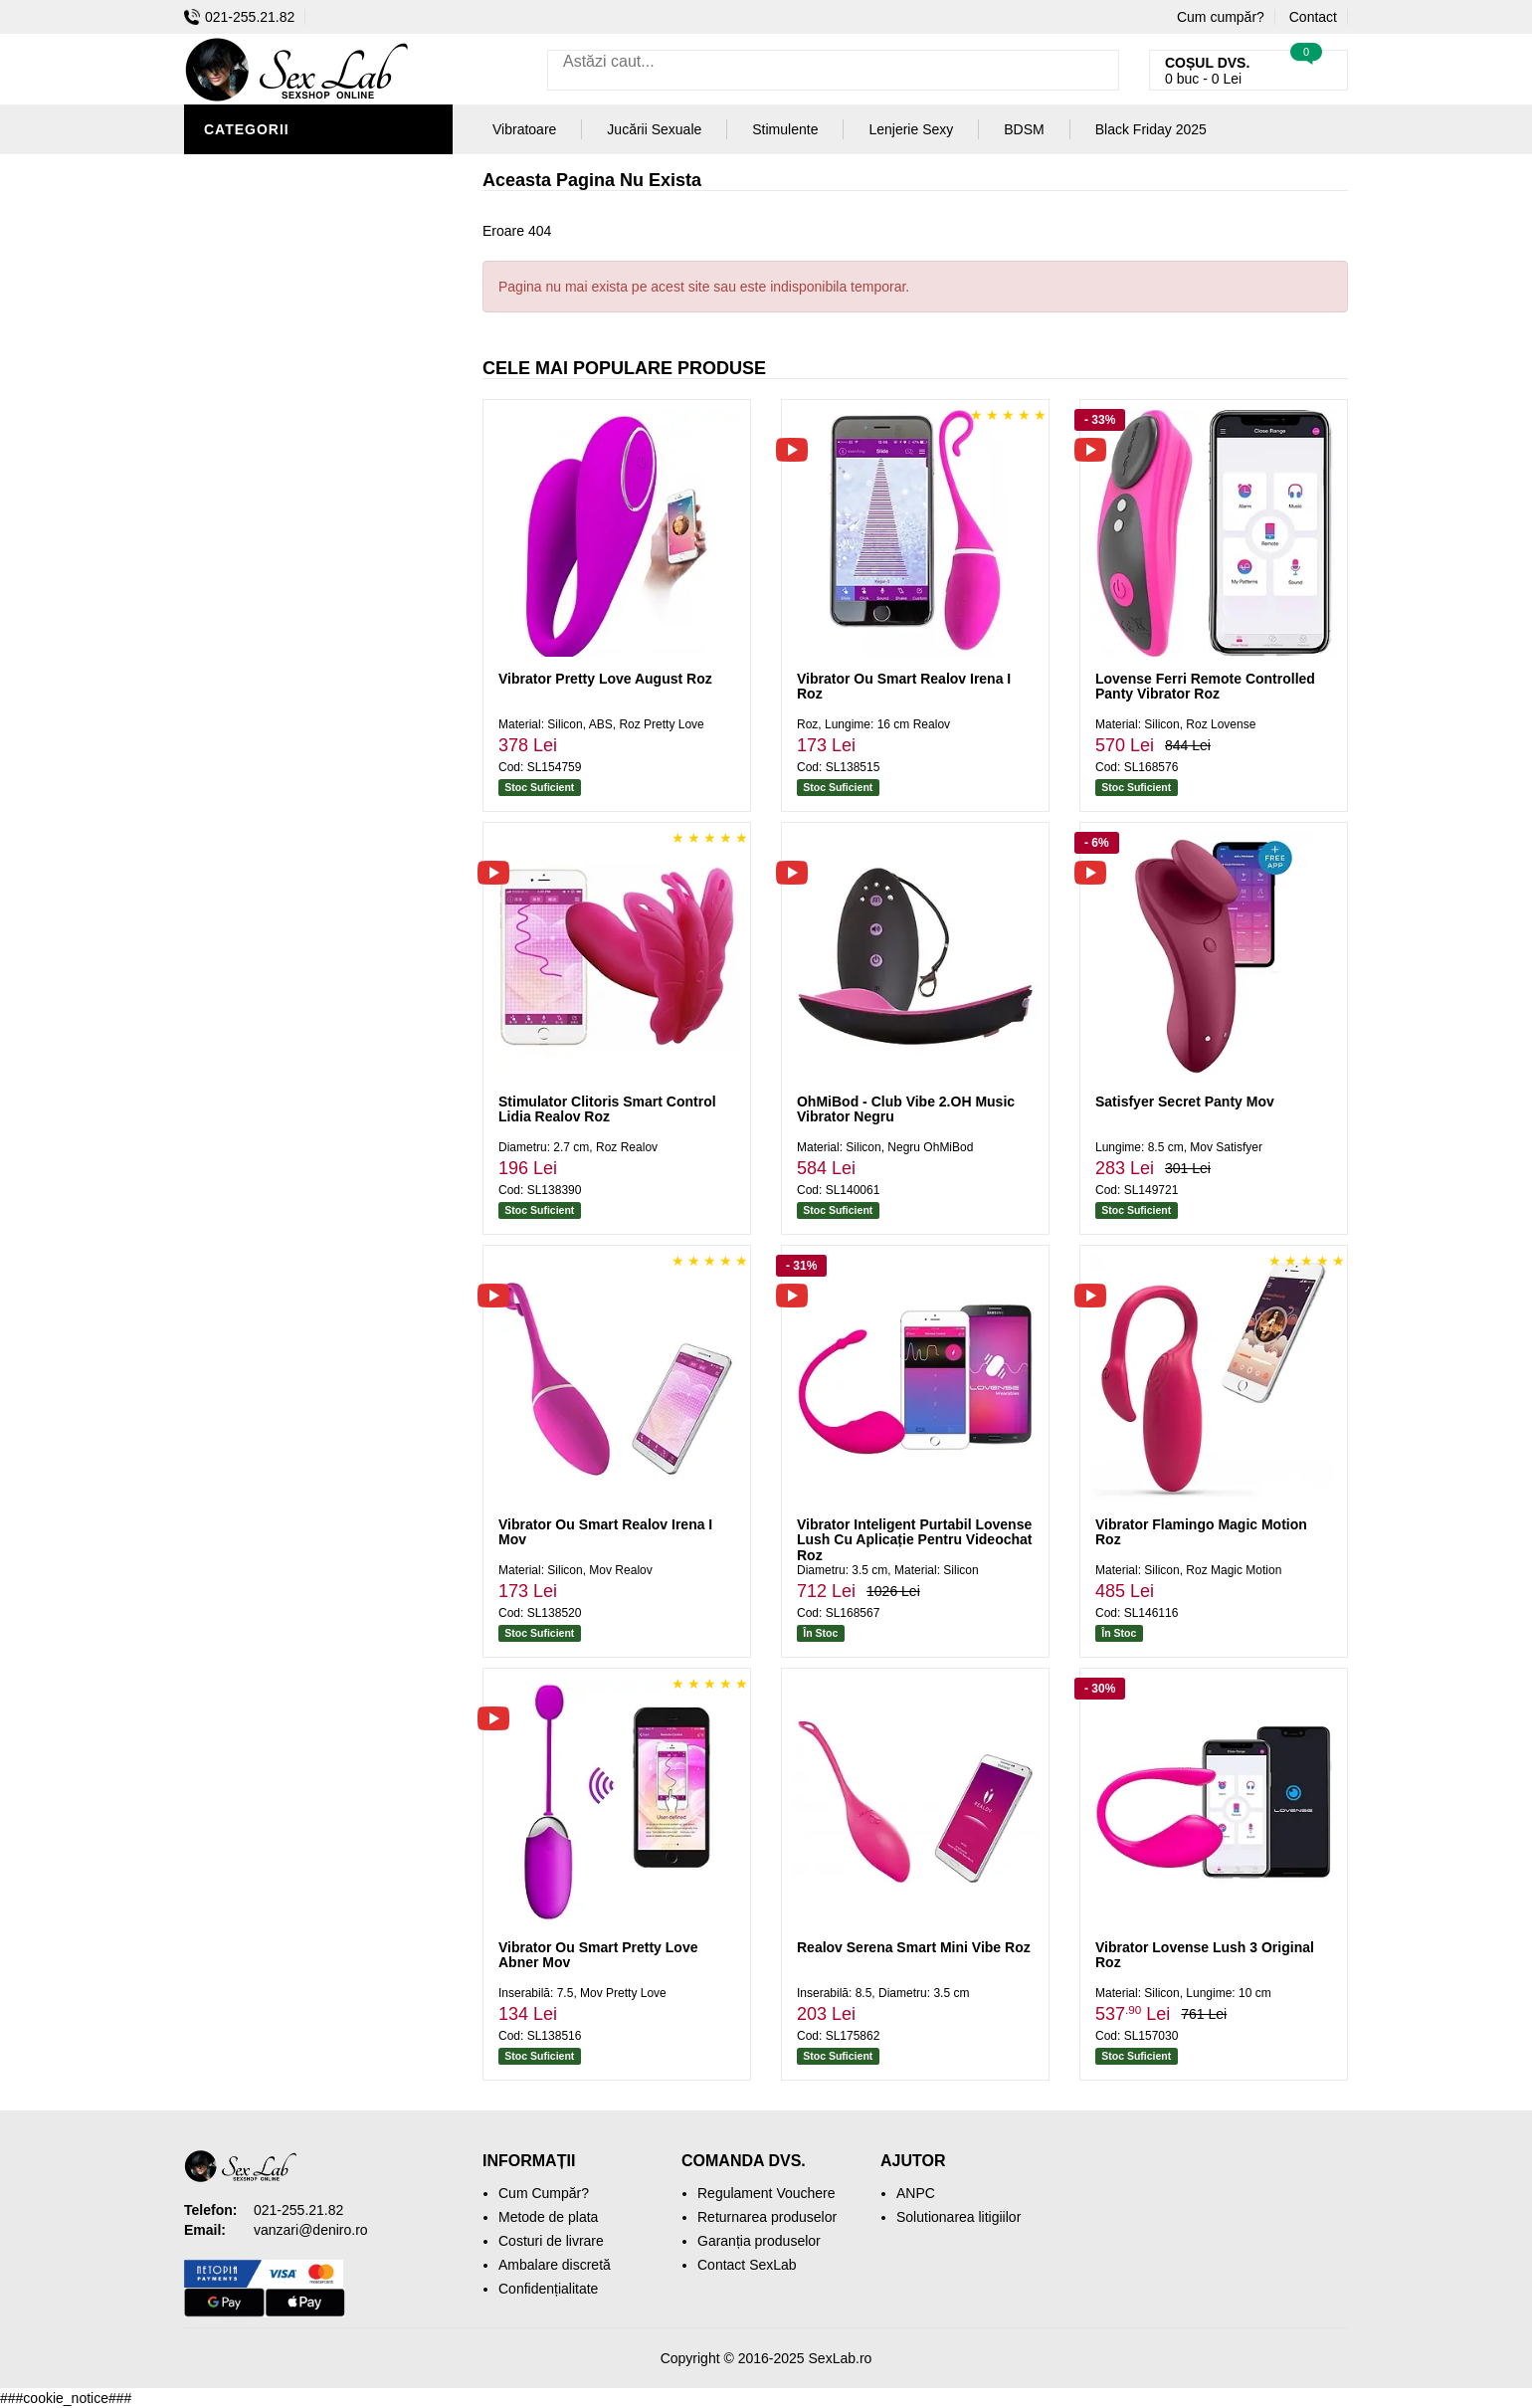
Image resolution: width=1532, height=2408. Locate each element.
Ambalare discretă (554, 2265)
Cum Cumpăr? (543, 2193)
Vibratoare (254, 259)
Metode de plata (548, 2217)
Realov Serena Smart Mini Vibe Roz (914, 1947)
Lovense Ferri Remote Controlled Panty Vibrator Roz (1205, 686)
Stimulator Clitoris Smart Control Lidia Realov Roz (607, 1109)
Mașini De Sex (260, 557)
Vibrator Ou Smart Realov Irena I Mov (605, 1531)
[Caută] (1098, 70)
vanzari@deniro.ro (311, 2230)
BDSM (229, 348)
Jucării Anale (262, 408)
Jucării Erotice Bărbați (303, 199)
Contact (1313, 17)
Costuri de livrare (551, 2241)
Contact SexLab (747, 2265)
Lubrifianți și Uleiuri (291, 318)
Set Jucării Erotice (285, 527)
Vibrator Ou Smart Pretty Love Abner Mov (597, 1954)
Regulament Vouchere (766, 2193)
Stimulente (785, 129)
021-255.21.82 (239, 17)
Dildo (231, 378)
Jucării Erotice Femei (293, 468)
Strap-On (245, 438)
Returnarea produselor (767, 2217)
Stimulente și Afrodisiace (311, 169)
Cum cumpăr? (1220, 17)
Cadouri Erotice (274, 497)
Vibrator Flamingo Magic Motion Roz (1201, 1531)
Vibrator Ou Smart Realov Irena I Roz (904, 686)
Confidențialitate (548, 2289)
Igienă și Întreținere (290, 229)
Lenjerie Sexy (263, 289)
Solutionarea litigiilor (958, 2217)
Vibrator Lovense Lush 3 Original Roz (1204, 1954)
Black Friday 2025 (278, 587)
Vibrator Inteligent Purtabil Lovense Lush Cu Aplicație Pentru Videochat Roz (914, 1539)
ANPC (915, 2193)
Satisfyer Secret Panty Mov (1184, 1101)
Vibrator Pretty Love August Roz (605, 679)
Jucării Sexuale (654, 129)
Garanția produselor (759, 2241)
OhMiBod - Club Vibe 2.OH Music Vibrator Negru (906, 1109)
